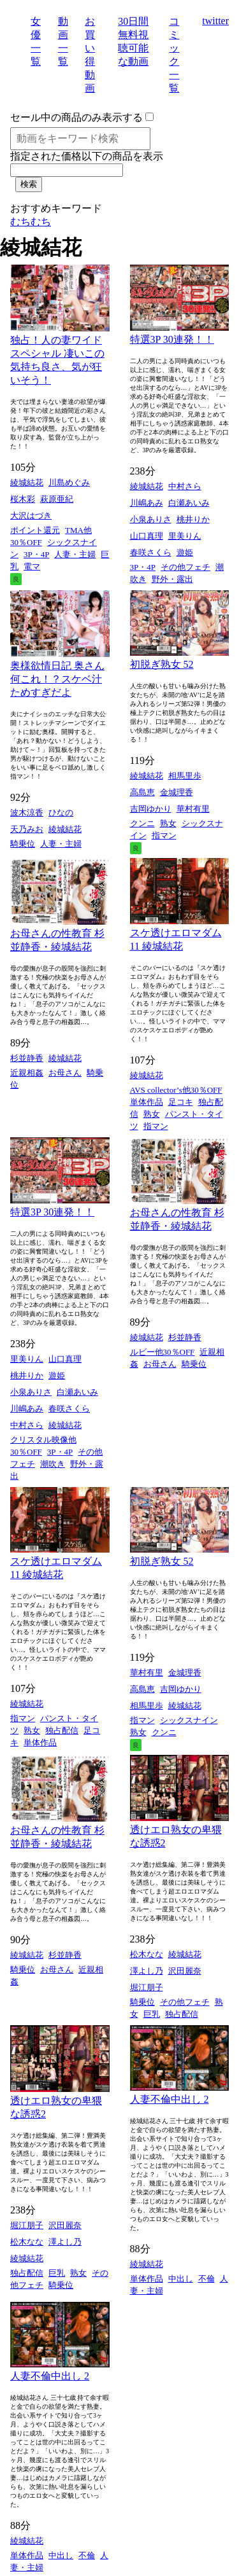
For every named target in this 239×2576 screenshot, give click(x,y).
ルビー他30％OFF (162, 1352)
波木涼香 (26, 812)
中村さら (184, 486)
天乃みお (26, 829)
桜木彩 (22, 499)
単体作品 (146, 1102)
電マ (32, 566)
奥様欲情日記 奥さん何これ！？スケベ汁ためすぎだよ (57, 679)
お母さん (65, 1072)
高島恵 (142, 792)
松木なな (146, 1954)
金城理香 (176, 792)
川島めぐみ (69, 482)
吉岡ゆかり (150, 809)
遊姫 (185, 552)
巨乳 (151, 2014)
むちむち (30, 221)
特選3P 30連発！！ (172, 339)
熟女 (168, 823)
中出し (180, 2278)
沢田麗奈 (184, 1971)
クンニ (142, 823)
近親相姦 (26, 1072)
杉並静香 (26, 1058)
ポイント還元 (35, 530)
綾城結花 (26, 482)
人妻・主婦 (75, 554)
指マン (164, 835)
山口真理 (146, 536)
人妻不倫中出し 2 (169, 2099)
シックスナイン (189, 1720)
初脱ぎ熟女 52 (162, 664)
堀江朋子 (146, 1987)
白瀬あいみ (189, 503)
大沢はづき (31, 515)
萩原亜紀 (56, 499)
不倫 (206, 2278)
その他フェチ (185, 567)
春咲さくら (150, 552)
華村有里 (193, 809)
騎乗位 (22, 843)
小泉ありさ (150, 519)
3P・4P (36, 554)
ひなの (60, 812)
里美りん (184, 536)
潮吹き (52, 1464)
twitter (215, 20)
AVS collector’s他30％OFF (176, 1090)
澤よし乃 (146, 1971)
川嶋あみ (146, 503)
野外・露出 (172, 579)
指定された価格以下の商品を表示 (86, 156)
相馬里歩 (184, 775)
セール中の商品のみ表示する (76, 117)
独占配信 (61, 1730)
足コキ (180, 1102)
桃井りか (193, 519)
